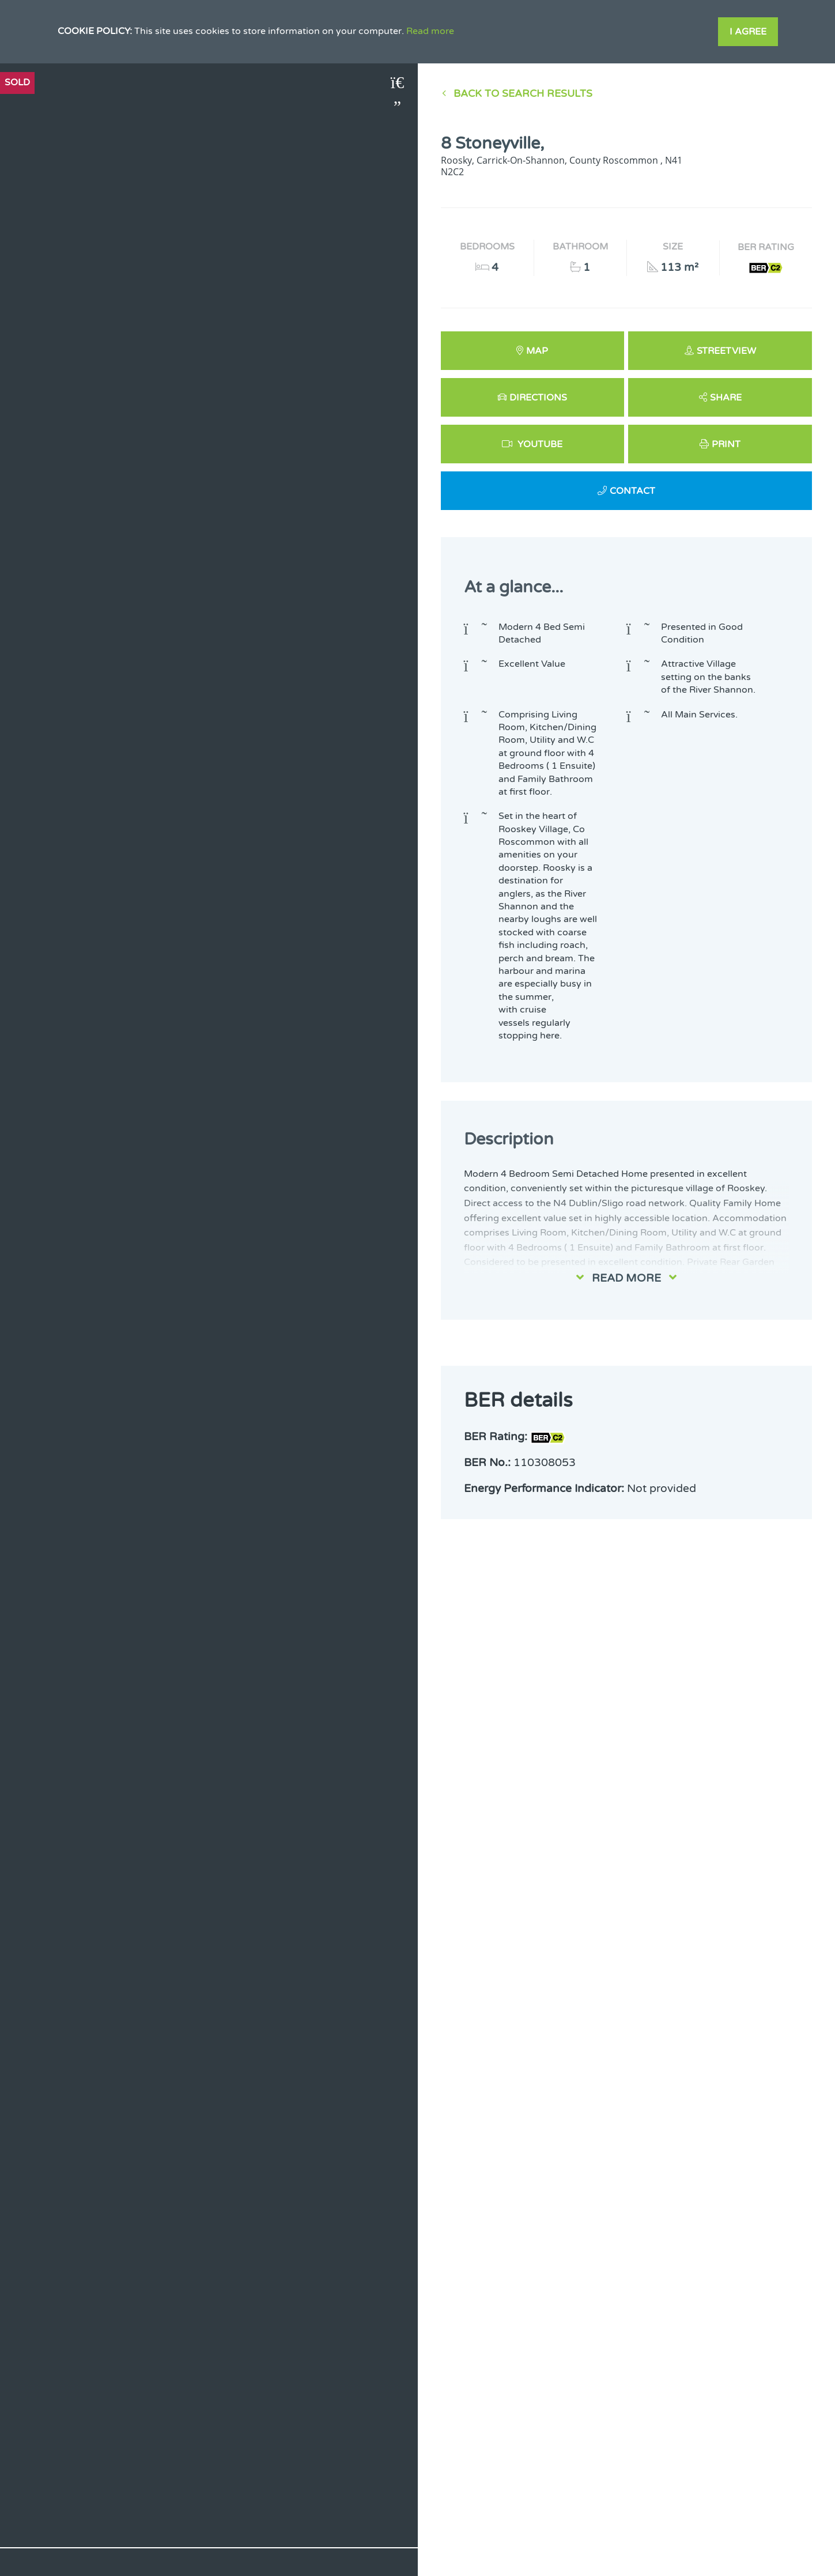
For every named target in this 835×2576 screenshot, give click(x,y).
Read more (430, 31)
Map (537, 351)
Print (726, 444)
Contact (632, 491)
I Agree (748, 31)
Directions (538, 397)
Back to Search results (523, 94)
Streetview (726, 351)
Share (726, 397)
